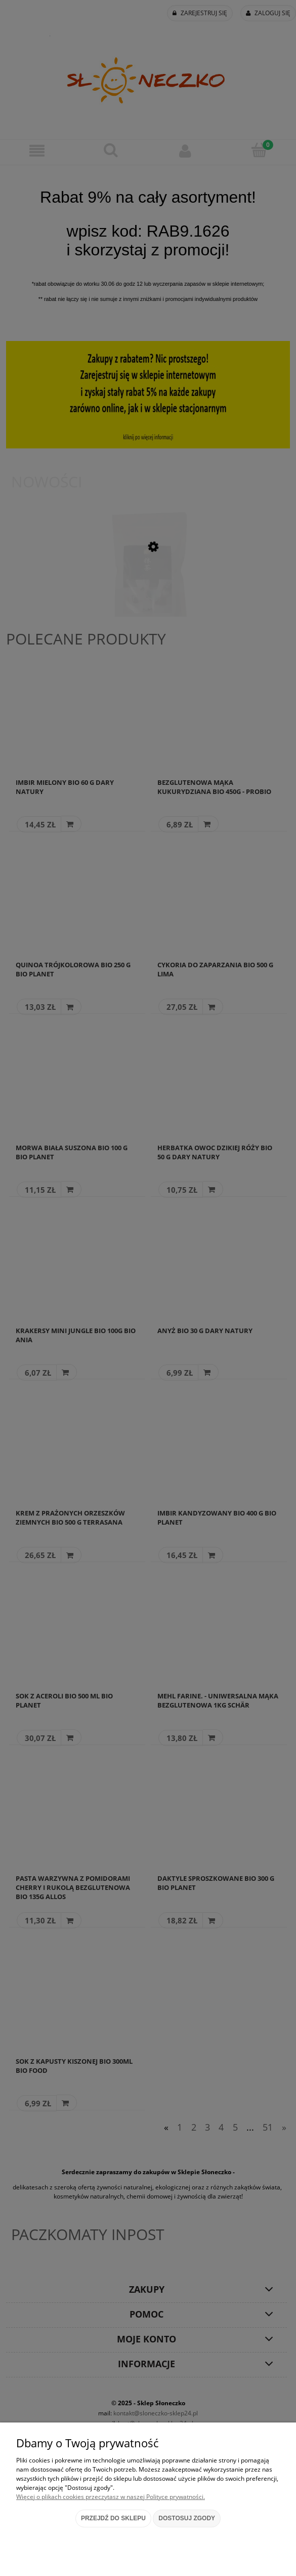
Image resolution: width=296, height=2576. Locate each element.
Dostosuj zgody (186, 2518)
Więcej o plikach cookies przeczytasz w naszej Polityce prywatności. (110, 2496)
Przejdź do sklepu (113, 2518)
